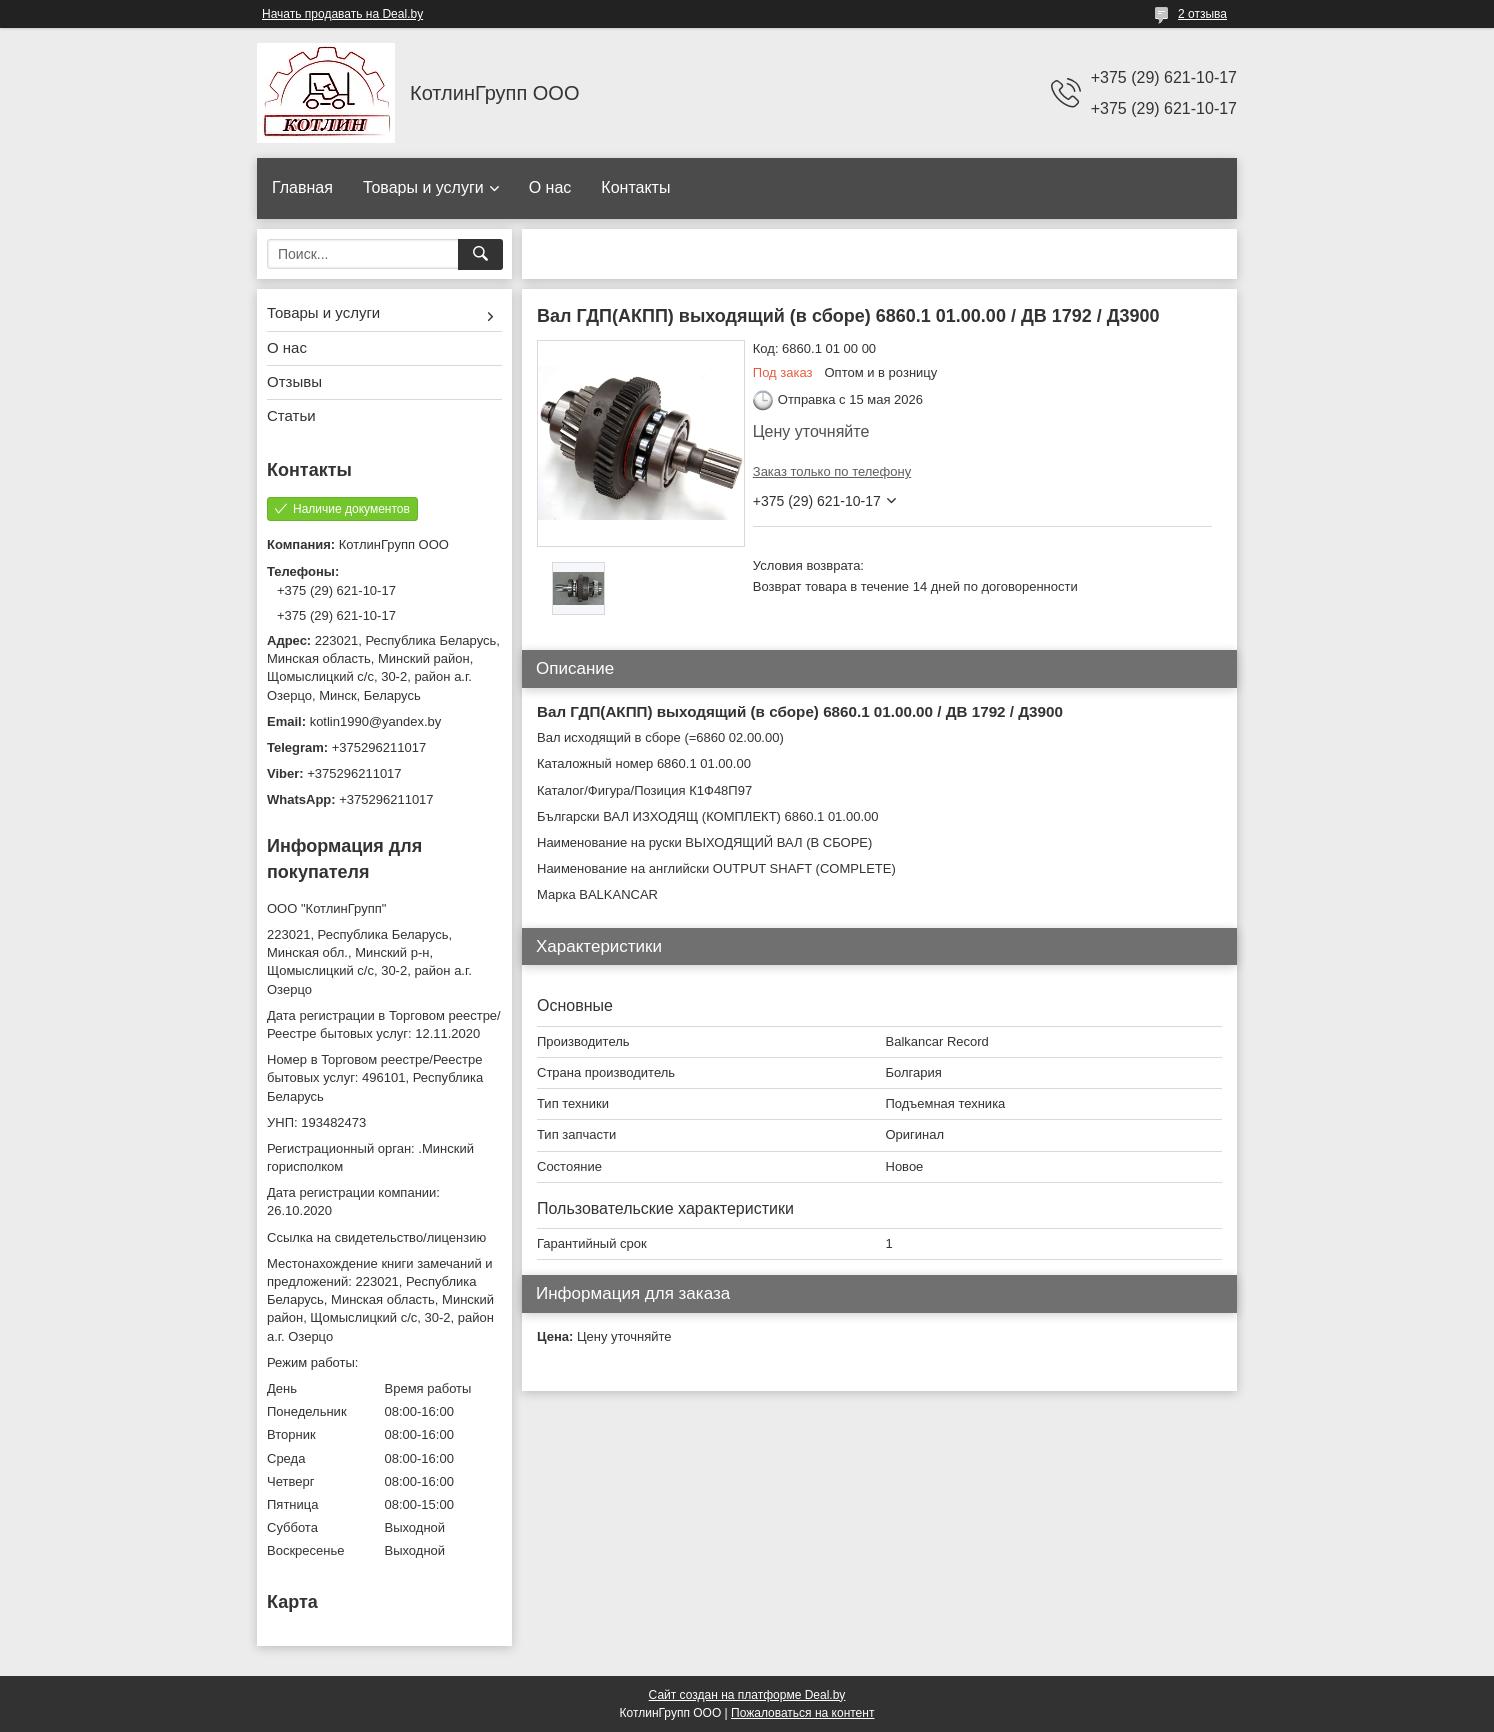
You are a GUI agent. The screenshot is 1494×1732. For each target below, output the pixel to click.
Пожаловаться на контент (802, 1713)
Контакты (635, 187)
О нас (550, 187)
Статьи (291, 415)
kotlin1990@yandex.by (376, 721)
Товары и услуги (423, 187)
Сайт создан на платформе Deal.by (747, 1695)
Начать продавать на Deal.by (342, 14)
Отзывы (294, 381)
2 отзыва (1202, 14)
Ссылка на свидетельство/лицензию (376, 1237)
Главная (302, 187)
